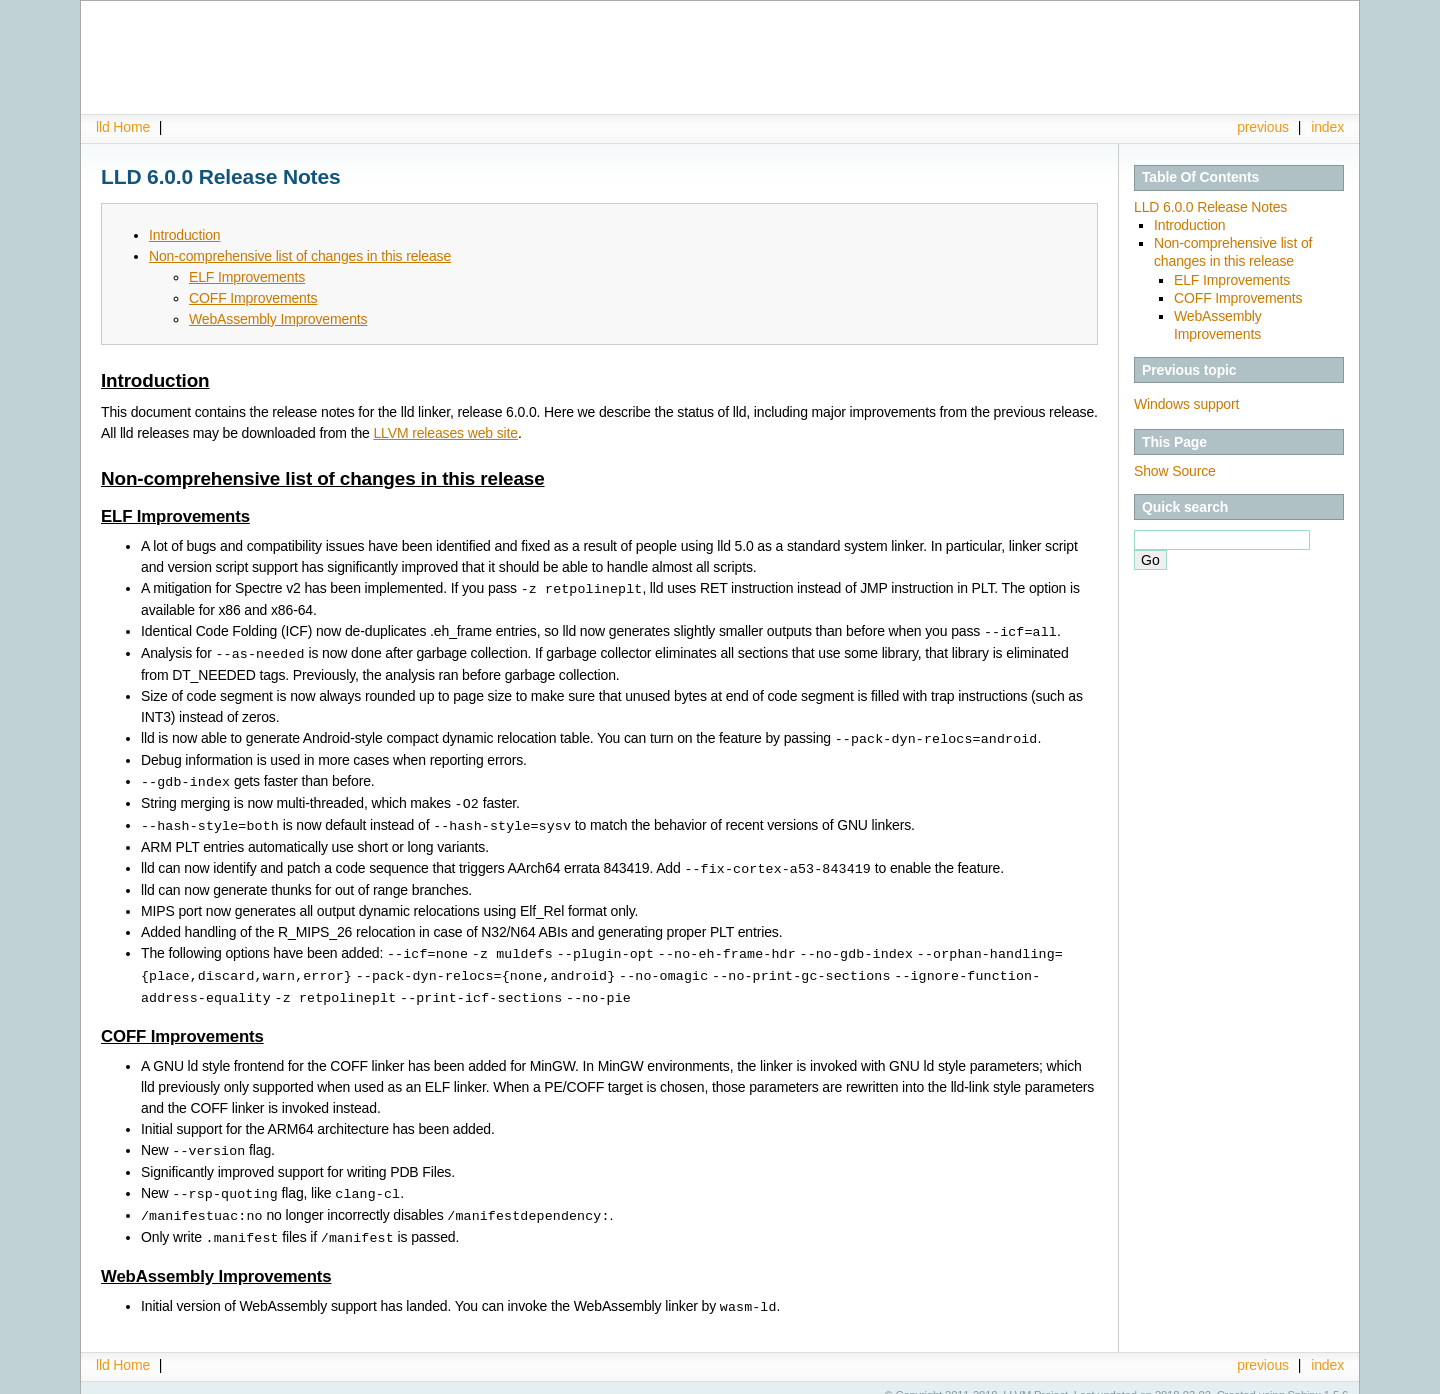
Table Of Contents (1200, 177)
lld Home (123, 127)
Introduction (1189, 225)
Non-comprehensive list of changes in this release (300, 256)
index (1327, 127)
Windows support (1186, 404)
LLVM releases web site (445, 433)
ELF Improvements (1232, 280)
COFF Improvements (1238, 298)
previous (1263, 127)
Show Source (1175, 471)
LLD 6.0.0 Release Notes (1210, 207)
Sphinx (1304, 1379)
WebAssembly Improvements (278, 319)
